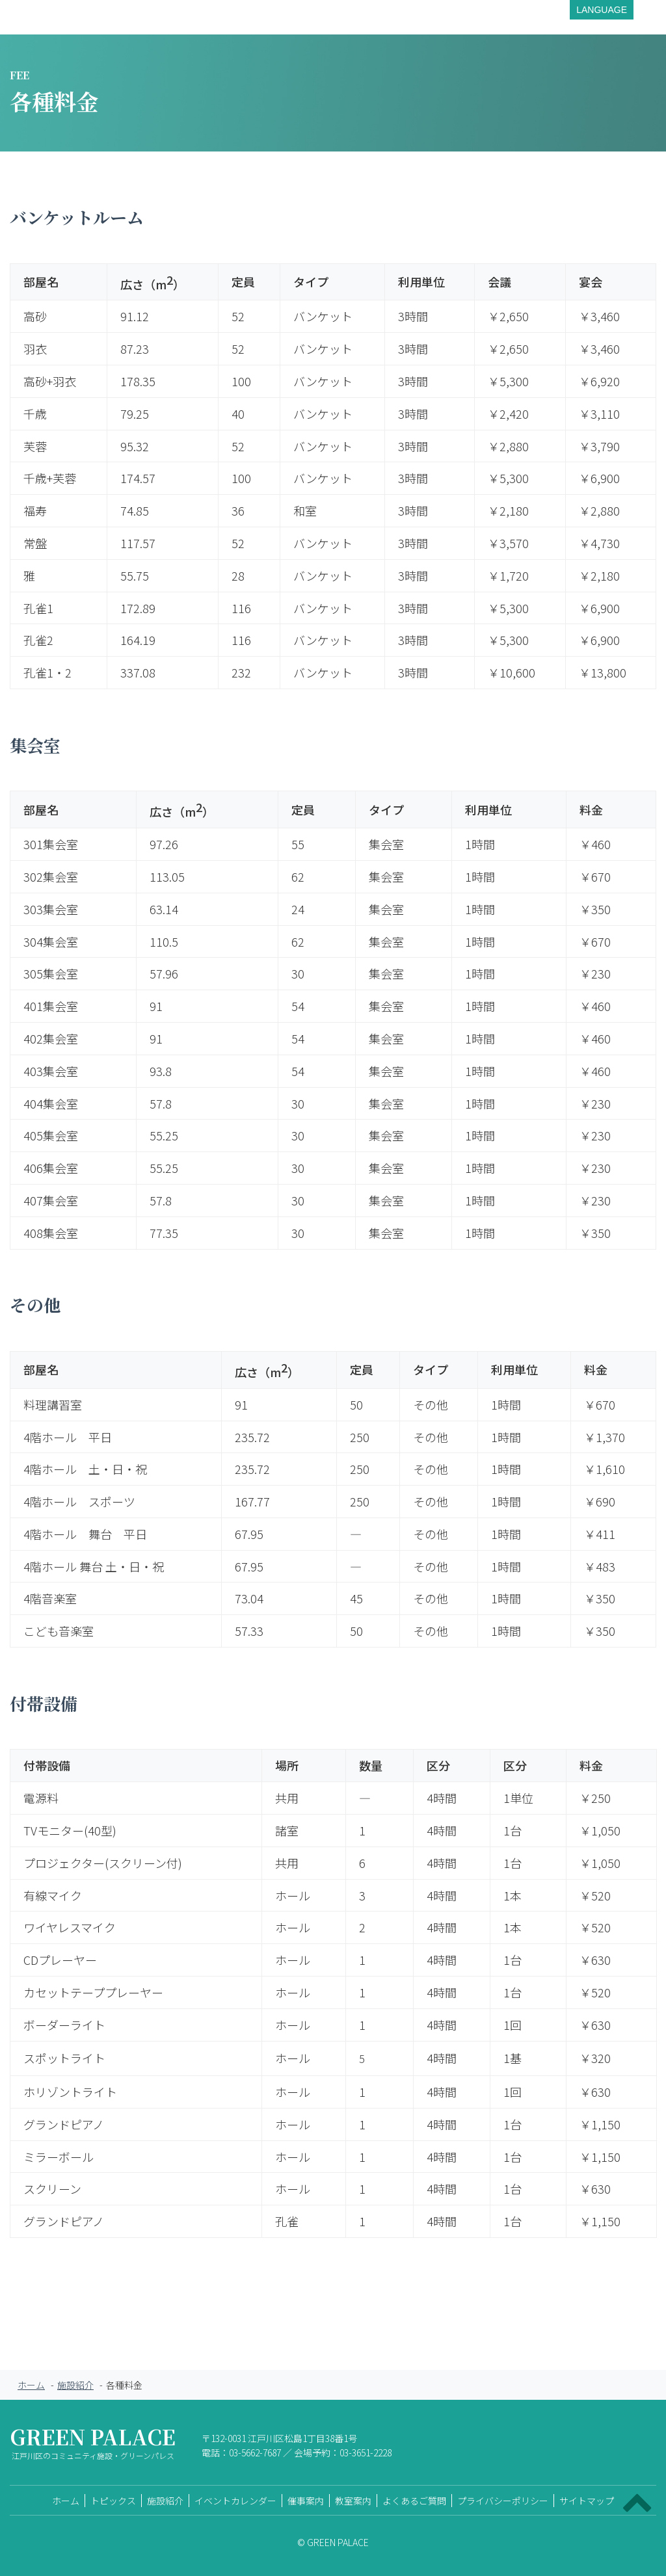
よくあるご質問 (414, 2500)
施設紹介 (75, 2384)
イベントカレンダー (235, 2500)
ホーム (31, 2384)
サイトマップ (586, 2500)
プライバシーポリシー (502, 2500)
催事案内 (305, 2500)
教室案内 (353, 2500)
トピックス (113, 2500)
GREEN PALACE (93, 2445)
